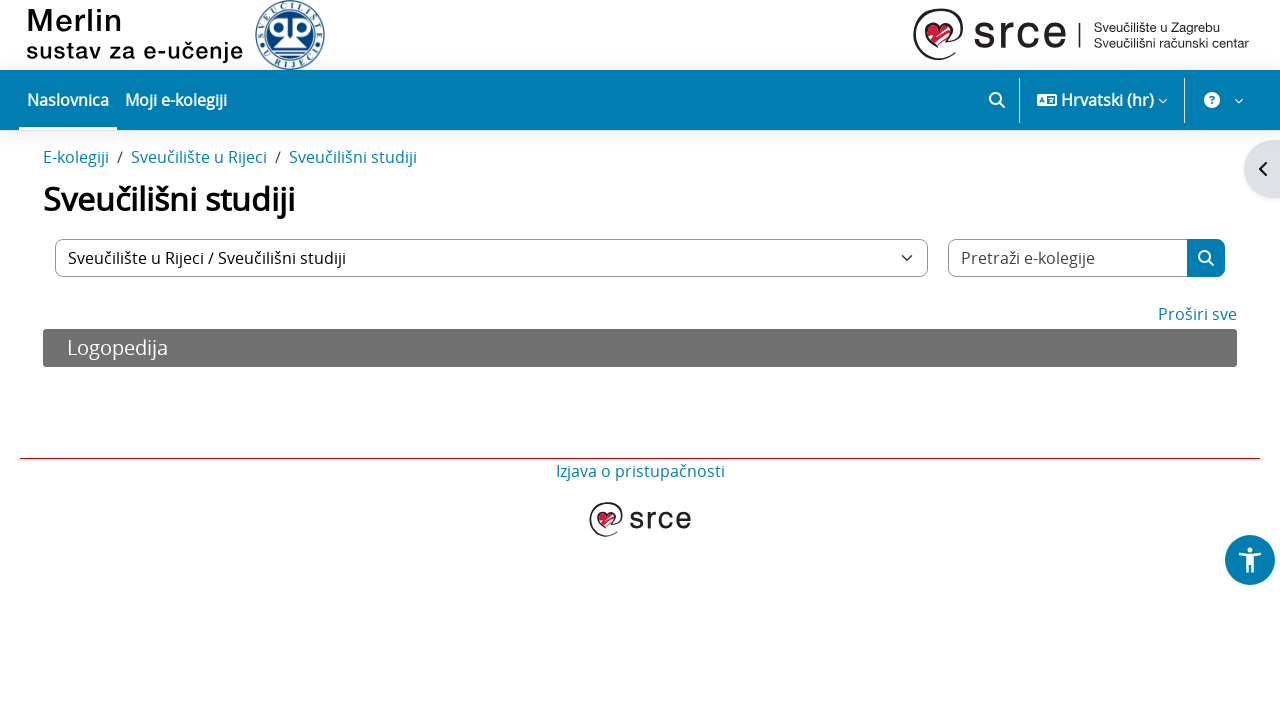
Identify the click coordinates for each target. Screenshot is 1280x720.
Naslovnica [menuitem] (68, 100)
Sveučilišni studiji (381, 198)
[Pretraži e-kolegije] (1047, 299)
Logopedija (145, 388)
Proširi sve (1169, 355)
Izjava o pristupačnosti (640, 512)
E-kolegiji (104, 198)
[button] (997, 100)
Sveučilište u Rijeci (227, 198)
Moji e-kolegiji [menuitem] (176, 100)
